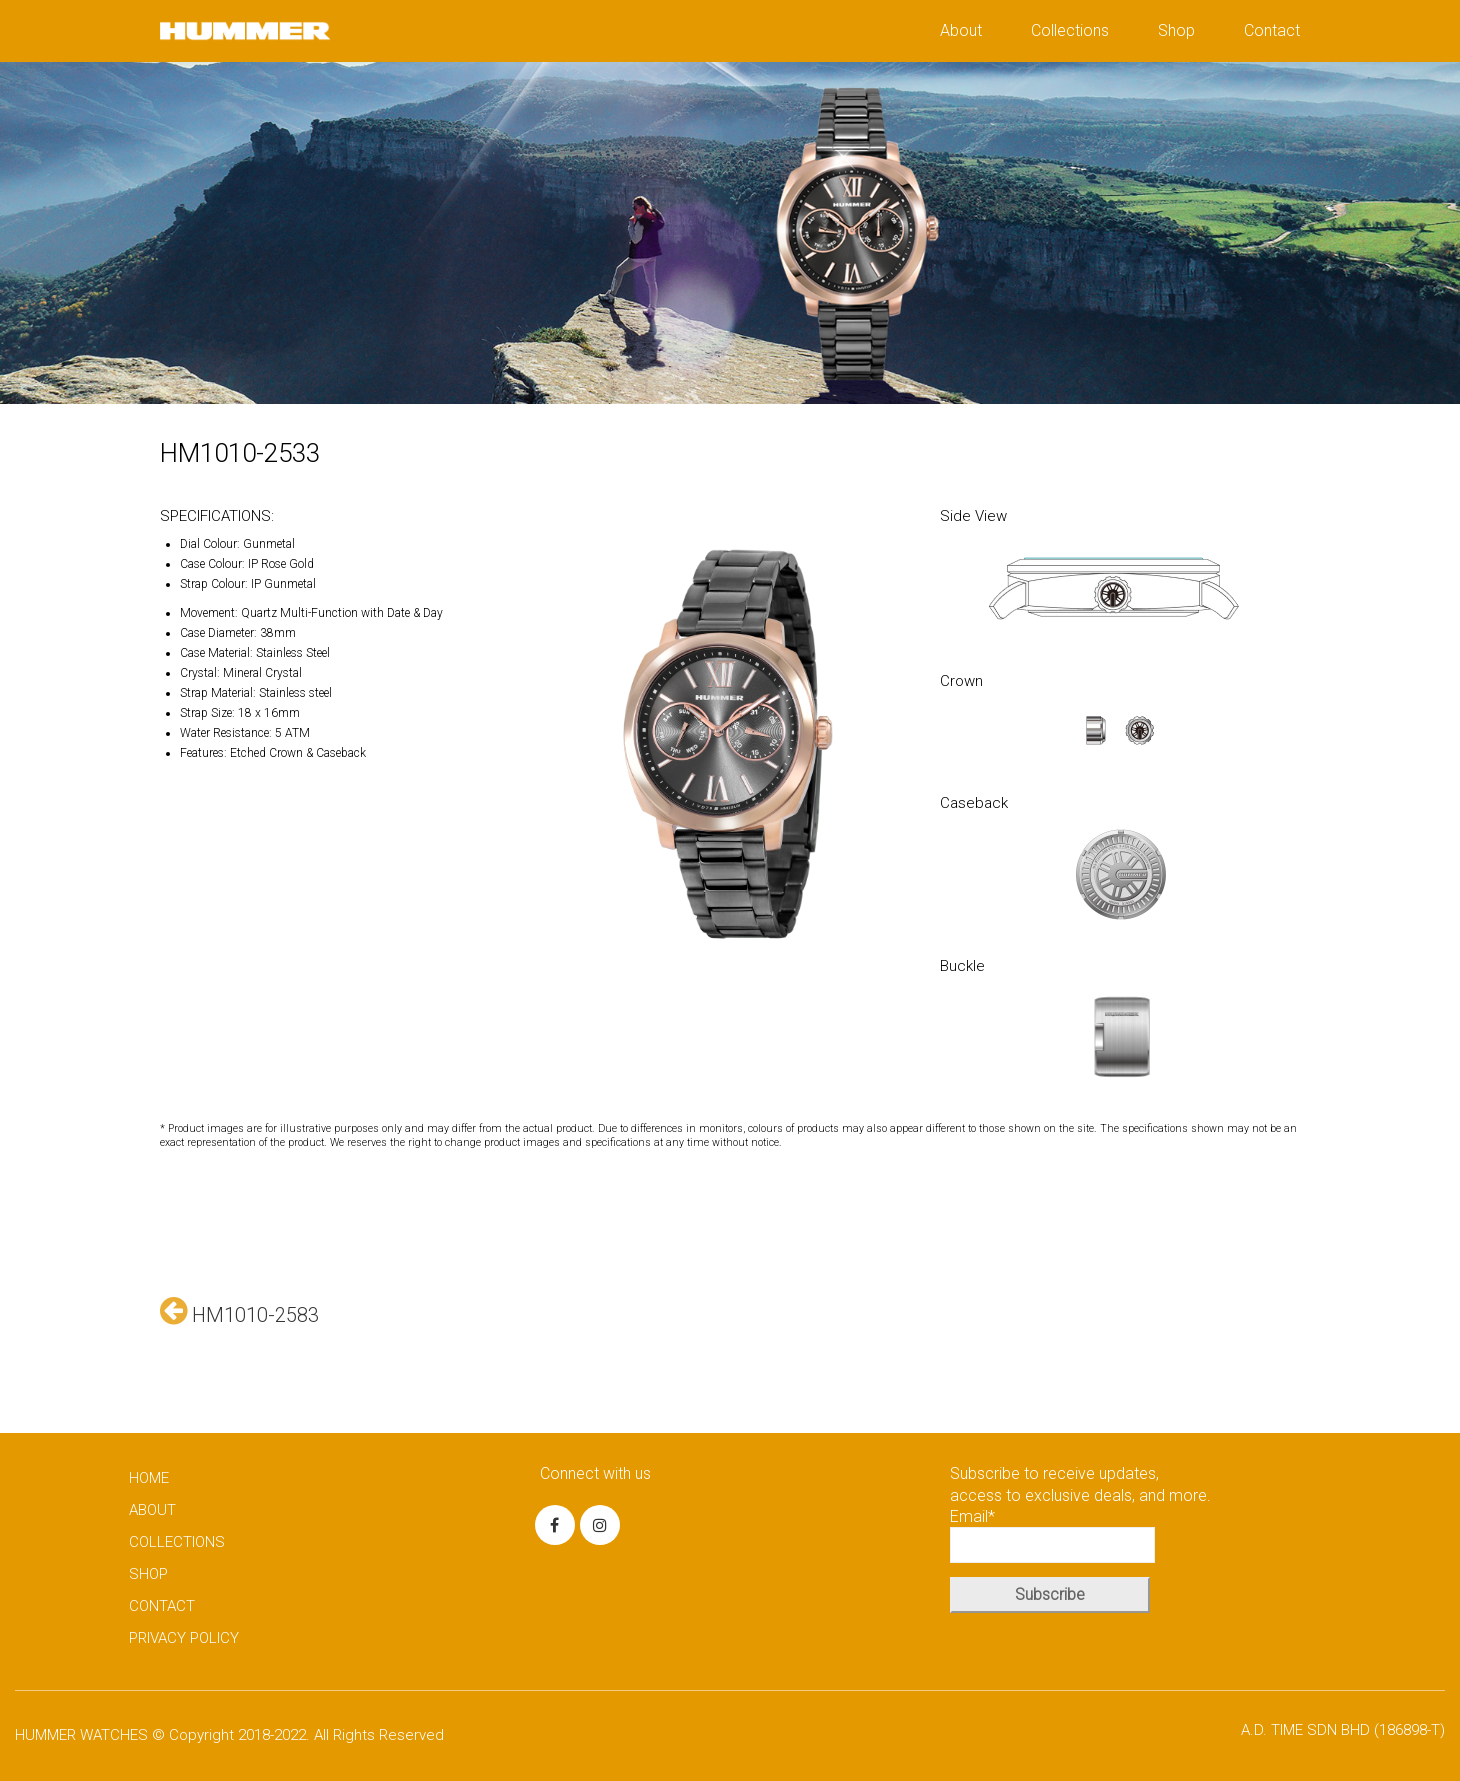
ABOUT (152, 1510)
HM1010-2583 (239, 1311)
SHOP (148, 1574)
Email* (1052, 1535)
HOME (149, 1478)
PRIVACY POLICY (184, 1638)
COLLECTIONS (177, 1542)
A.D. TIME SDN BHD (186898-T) (1343, 1730)
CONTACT (162, 1606)
